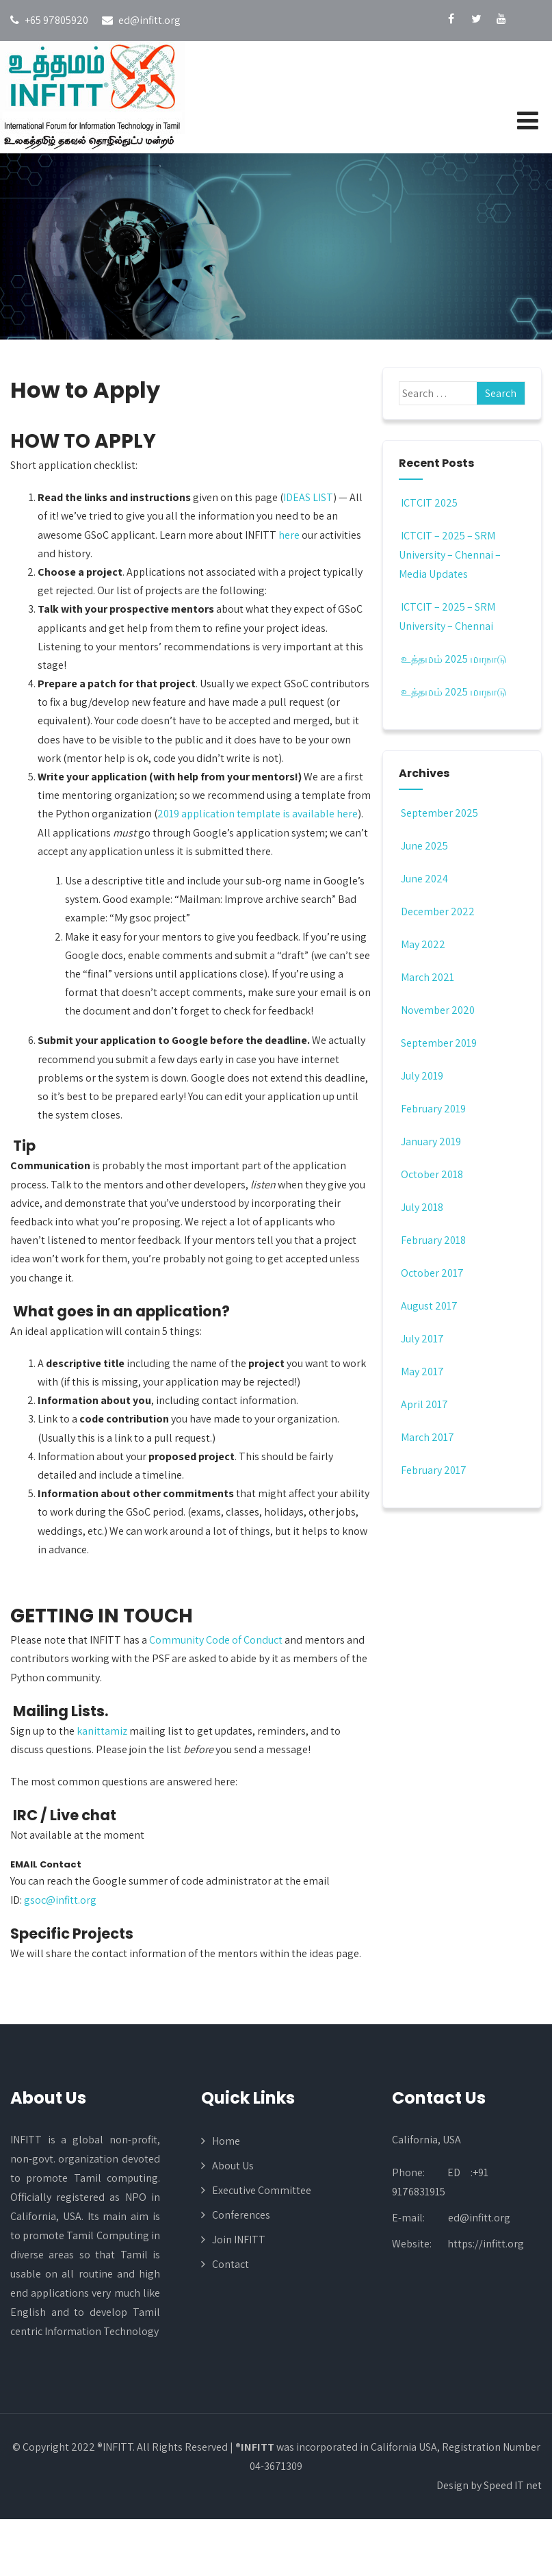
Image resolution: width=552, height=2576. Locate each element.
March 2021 (427, 977)
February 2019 (433, 1108)
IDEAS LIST (308, 497)
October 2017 (432, 1273)
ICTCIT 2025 (428, 503)
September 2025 (439, 813)
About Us (233, 2165)
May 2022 (423, 944)
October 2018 (432, 1174)
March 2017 (427, 1437)
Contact (230, 2264)
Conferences (241, 2215)
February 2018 (433, 1240)
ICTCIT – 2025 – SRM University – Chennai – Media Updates (450, 554)
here (289, 535)
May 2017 (422, 1371)
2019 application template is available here (257, 813)
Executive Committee (261, 2190)
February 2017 (433, 1470)
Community (176, 1640)
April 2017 (424, 1404)
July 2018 (422, 1207)
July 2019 (422, 1076)
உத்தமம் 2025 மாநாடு (452, 659)
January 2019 (431, 1141)
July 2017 (422, 1338)
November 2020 (438, 1010)
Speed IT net (513, 2485)
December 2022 (438, 911)
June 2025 (424, 846)
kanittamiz (102, 1731)
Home (226, 2141)
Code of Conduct (243, 1640)
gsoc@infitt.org (60, 1900)
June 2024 (424, 878)
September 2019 (439, 1043)
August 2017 (429, 1306)
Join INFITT (238, 2239)
